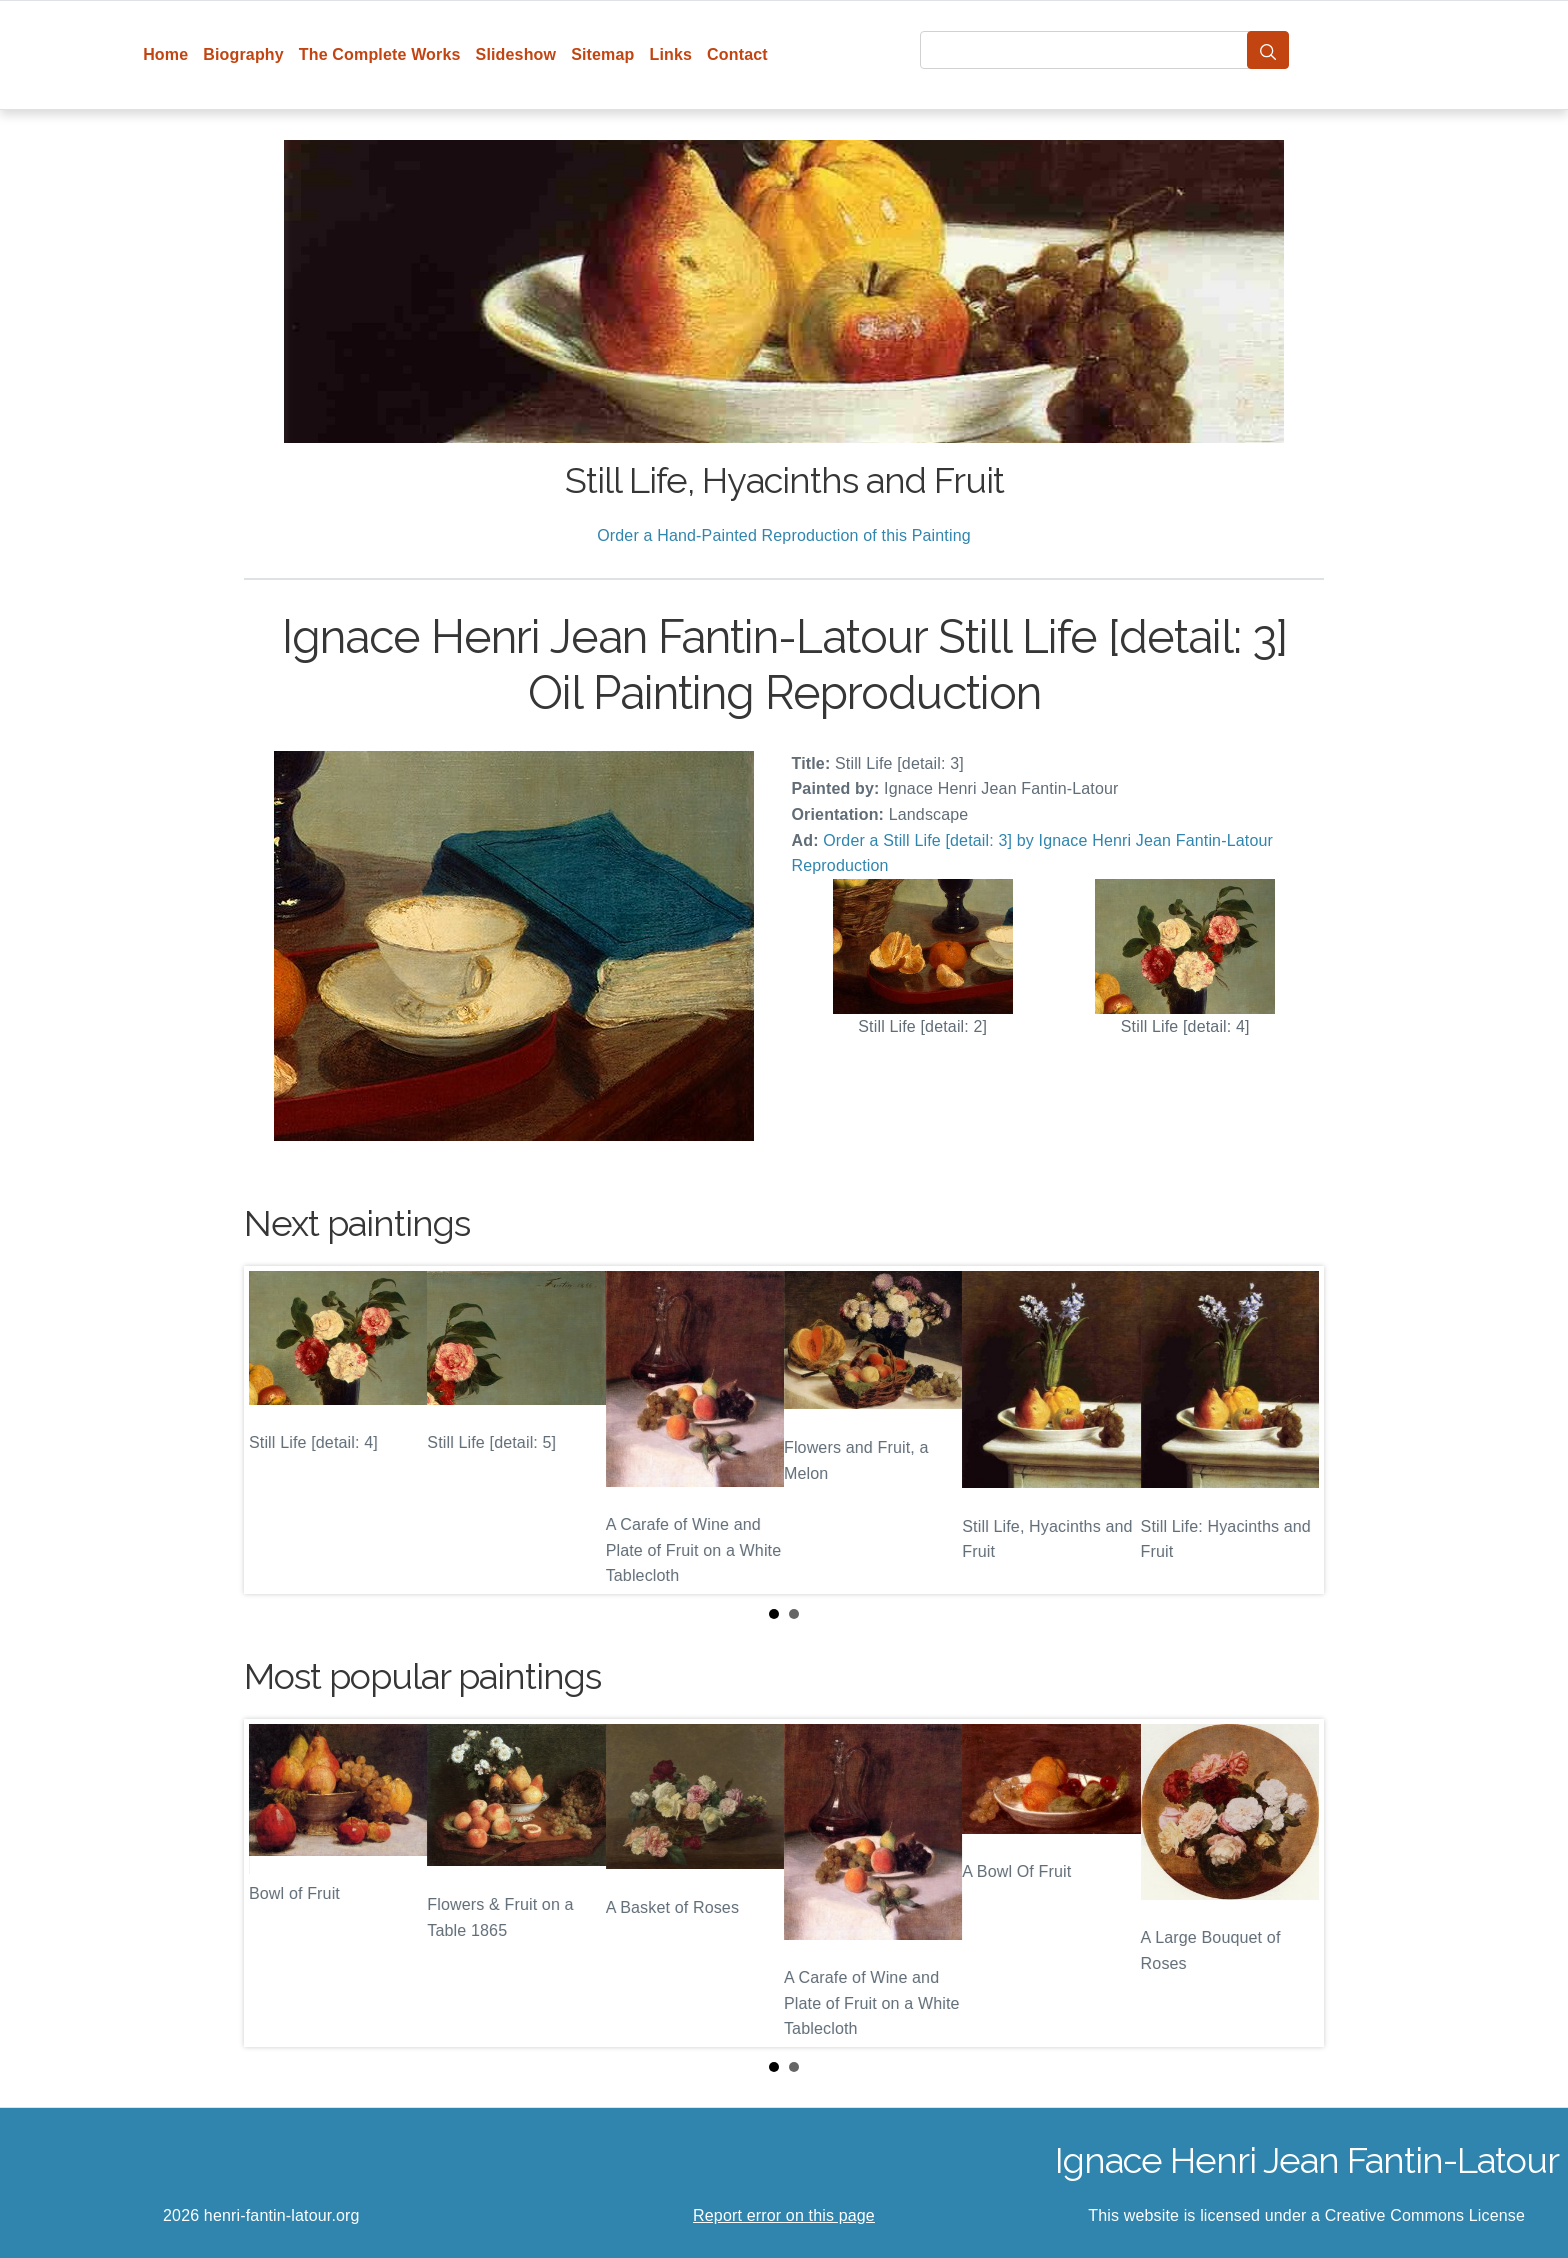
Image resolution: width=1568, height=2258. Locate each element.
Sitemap (602, 54)
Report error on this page (784, 2215)
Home (165, 54)
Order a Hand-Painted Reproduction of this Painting (784, 535)
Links (671, 54)
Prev (275, 1430)
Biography (243, 54)
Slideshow (516, 54)
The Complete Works (380, 54)
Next (1293, 1430)
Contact (737, 54)
